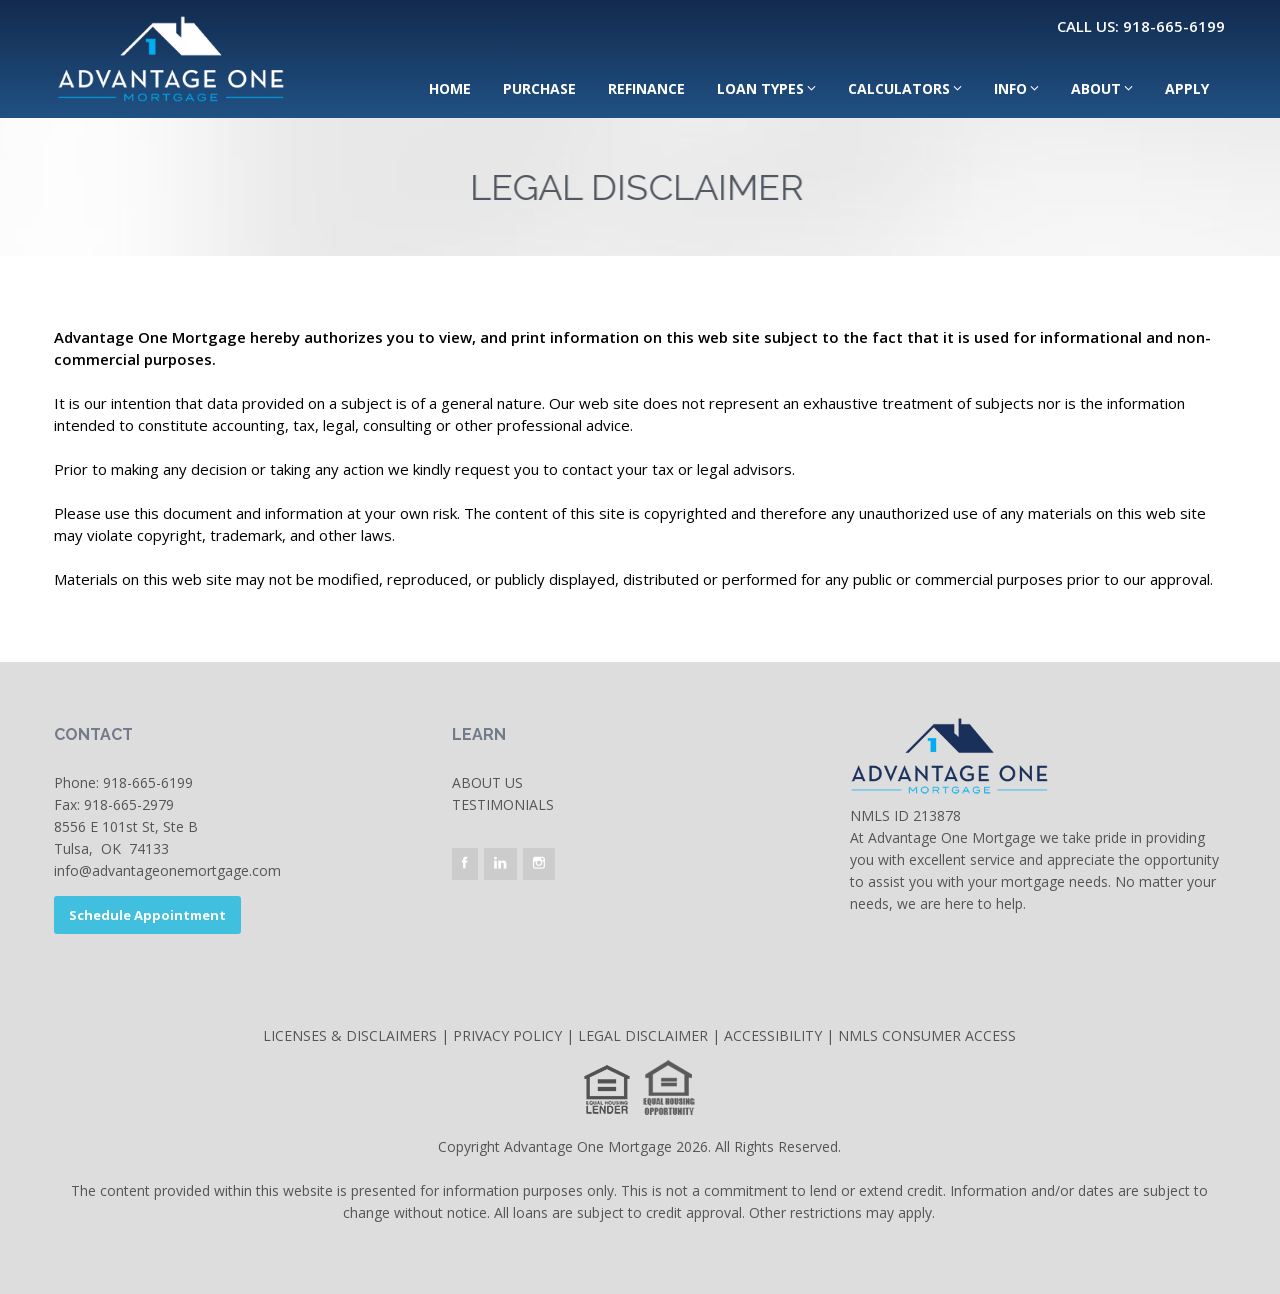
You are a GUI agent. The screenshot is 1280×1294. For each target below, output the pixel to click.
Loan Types (760, 88)
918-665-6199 (148, 782)
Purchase (539, 88)
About (1096, 88)
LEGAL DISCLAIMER (643, 1035)
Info (1010, 88)
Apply (1187, 88)
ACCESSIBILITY (773, 1035)
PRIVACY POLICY (507, 1035)
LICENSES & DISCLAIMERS (350, 1035)
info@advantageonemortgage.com (167, 870)
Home (450, 88)
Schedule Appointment (147, 915)
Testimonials (503, 804)
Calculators (899, 88)
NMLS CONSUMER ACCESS (927, 1035)
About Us (487, 782)
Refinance (646, 88)
